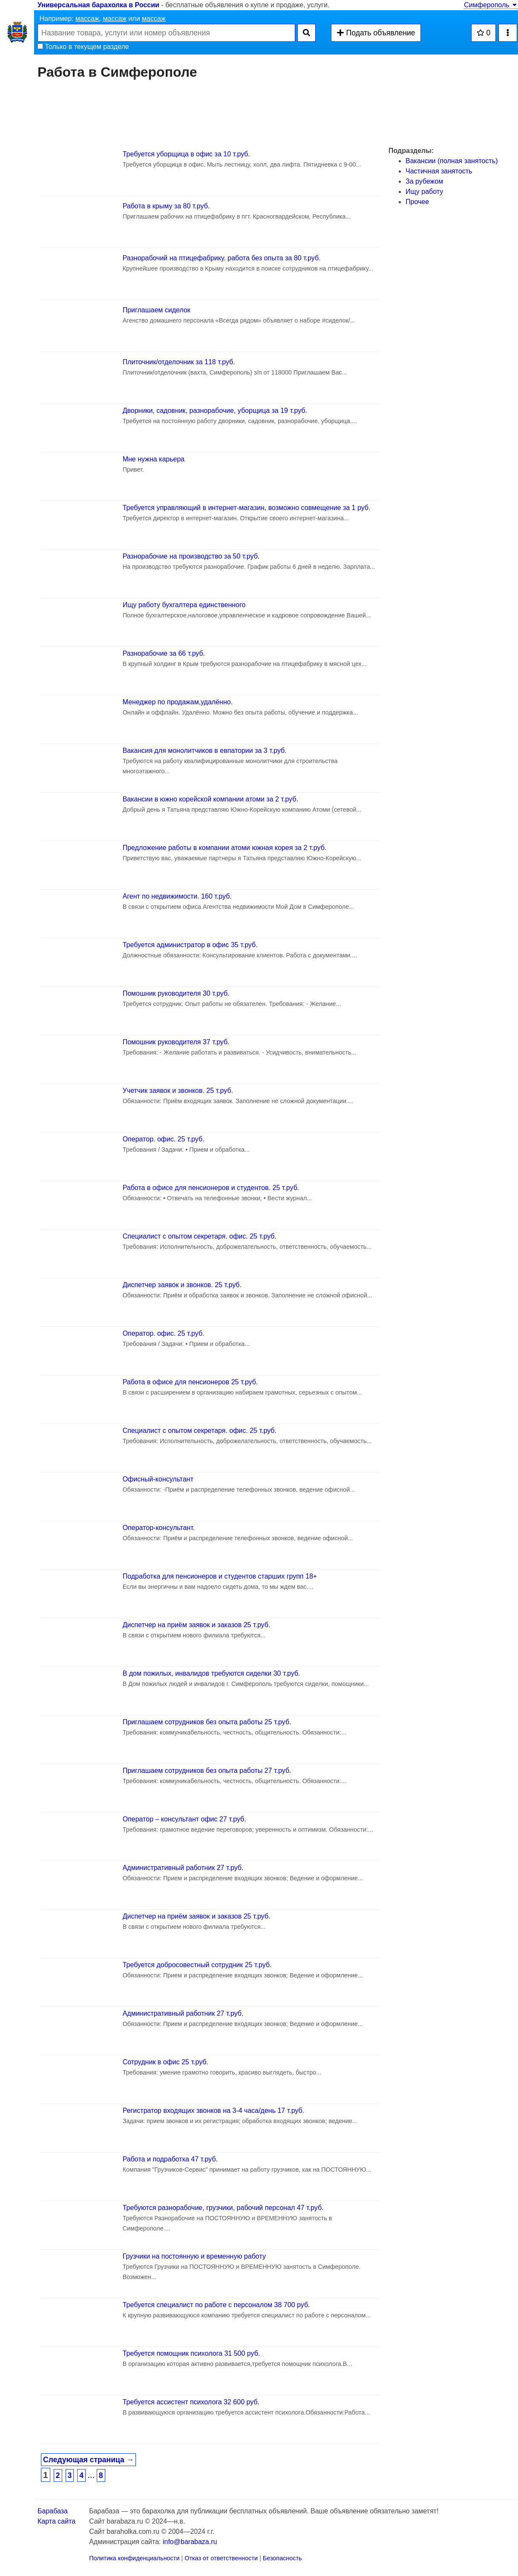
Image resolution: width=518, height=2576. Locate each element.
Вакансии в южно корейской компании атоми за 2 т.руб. (210, 799)
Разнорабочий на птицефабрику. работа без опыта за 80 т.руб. (222, 258)
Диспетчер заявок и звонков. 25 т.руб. (182, 1284)
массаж (87, 18)
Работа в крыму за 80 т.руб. (166, 206)
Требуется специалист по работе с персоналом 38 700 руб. (216, 2304)
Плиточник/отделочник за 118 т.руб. (179, 362)
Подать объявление (376, 33)
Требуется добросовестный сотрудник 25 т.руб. (197, 1964)
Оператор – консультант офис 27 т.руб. (184, 1819)
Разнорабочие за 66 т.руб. (164, 653)
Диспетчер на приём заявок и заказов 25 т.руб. (197, 1624)
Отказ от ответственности (221, 2558)
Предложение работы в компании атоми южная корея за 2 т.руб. (225, 847)
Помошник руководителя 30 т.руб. (176, 993)
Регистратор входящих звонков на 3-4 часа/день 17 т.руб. (214, 2110)
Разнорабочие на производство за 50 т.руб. (191, 556)
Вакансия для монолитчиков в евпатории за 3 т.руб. (205, 750)
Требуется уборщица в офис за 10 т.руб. (186, 154)
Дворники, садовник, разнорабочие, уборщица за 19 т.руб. (215, 410)
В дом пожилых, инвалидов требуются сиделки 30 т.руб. (211, 1673)
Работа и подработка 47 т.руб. (170, 2159)
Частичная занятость (439, 171)
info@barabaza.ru (190, 2541)
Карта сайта (56, 2521)
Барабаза (52, 2511)
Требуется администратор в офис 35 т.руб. (190, 944)
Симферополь (491, 5)
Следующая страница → (88, 2459)
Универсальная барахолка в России (98, 5)
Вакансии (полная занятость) (452, 160)
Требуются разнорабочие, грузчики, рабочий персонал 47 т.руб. (223, 2207)
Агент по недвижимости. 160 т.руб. (177, 896)
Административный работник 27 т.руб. (183, 1867)
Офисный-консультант (158, 1479)
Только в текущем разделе (83, 46)
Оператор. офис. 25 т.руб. (163, 1139)
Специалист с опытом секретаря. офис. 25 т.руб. (199, 1236)
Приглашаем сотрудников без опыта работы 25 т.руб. (207, 1722)
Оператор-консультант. (159, 1527)
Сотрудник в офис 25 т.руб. (165, 2062)
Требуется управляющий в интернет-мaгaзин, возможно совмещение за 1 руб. (247, 507)
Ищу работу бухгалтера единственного (184, 604)
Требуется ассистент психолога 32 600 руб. (191, 2402)
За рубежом (424, 181)
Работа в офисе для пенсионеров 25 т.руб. (190, 1382)
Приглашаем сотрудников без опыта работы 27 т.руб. (207, 1770)
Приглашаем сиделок (156, 310)
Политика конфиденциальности (134, 2558)
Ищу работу (424, 191)
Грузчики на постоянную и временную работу (194, 2256)
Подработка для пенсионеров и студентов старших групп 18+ (220, 1576)
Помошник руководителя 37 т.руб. (176, 1042)
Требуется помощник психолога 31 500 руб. (191, 2353)
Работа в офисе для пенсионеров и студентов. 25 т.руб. (211, 1187)
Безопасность (282, 2558)
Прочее (417, 201)
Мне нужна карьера (154, 459)
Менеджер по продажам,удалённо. (178, 702)
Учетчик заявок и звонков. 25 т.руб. (178, 1090)
